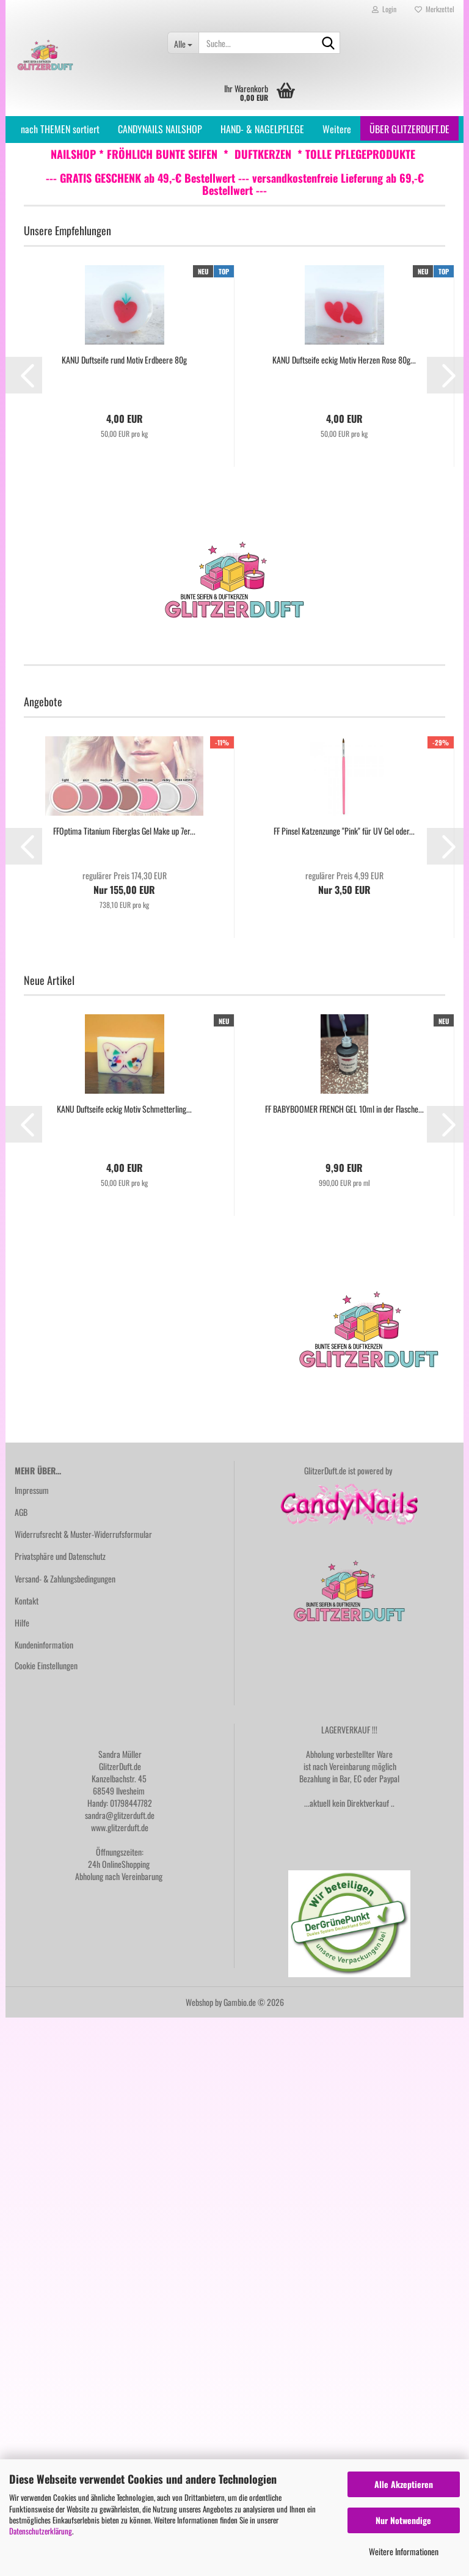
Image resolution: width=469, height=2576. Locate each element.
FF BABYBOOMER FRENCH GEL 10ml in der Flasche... (344, 1109)
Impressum (32, 1490)
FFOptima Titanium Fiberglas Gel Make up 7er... (124, 831)
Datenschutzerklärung (40, 2531)
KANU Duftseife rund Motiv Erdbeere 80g (124, 360)
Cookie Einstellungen (46, 1665)
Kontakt (26, 1600)
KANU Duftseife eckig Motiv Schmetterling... (124, 1109)
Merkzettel (434, 9)
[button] (23, 375)
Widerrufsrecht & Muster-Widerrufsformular (83, 1534)
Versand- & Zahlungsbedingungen (65, 1578)
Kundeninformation (44, 1644)
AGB (21, 1512)
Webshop (199, 2002)
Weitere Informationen (403, 2551)
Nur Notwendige (403, 2520)
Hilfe (22, 1622)
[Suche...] (182, 43)
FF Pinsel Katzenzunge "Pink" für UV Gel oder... (344, 831)
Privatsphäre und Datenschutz (60, 1556)
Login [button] (384, 9)
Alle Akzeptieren (403, 2484)
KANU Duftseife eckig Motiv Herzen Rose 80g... (344, 360)
